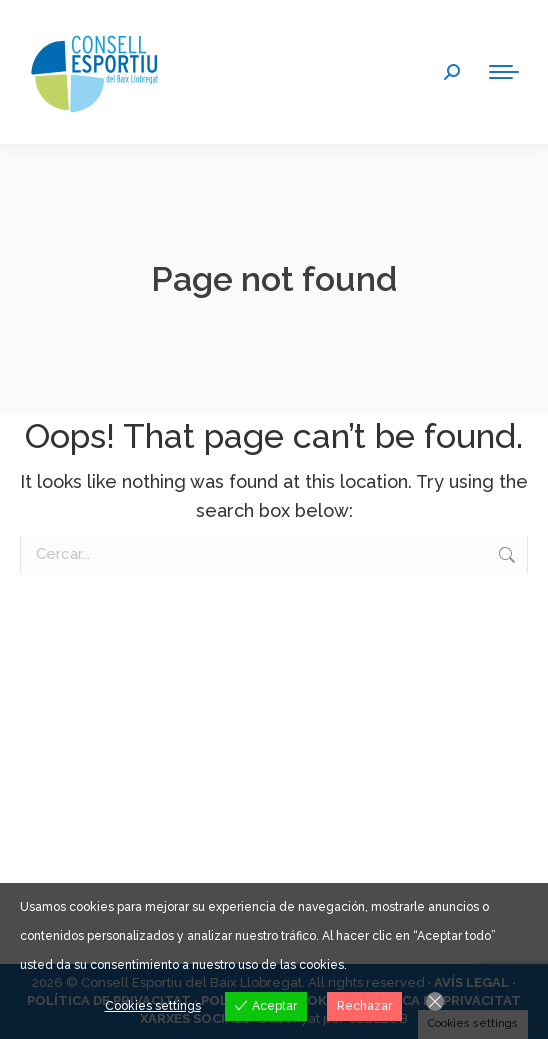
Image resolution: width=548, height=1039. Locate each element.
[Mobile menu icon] (504, 72)
